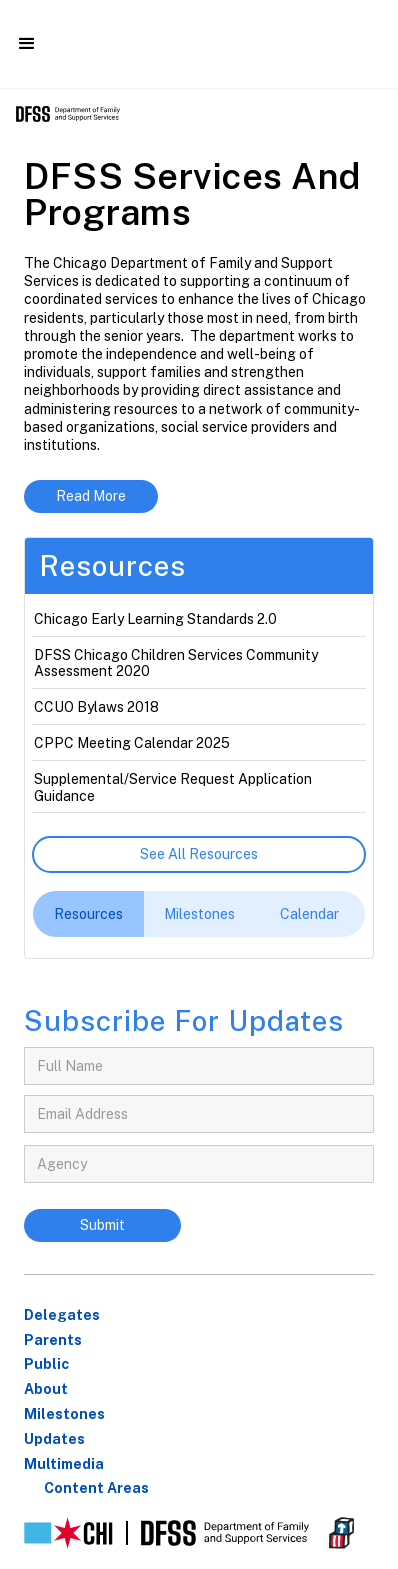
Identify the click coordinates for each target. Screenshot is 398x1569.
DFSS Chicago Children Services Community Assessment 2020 (176, 663)
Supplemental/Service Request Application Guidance (173, 787)
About (46, 1389)
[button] (27, 44)
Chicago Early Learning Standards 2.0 (155, 619)
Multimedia (64, 1464)
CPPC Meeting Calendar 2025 (132, 743)
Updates (54, 1439)
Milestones (64, 1414)
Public (46, 1364)
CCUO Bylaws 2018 (96, 707)
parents (53, 1340)
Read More (91, 496)
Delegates (62, 1315)
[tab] (88, 914)
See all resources (199, 854)
